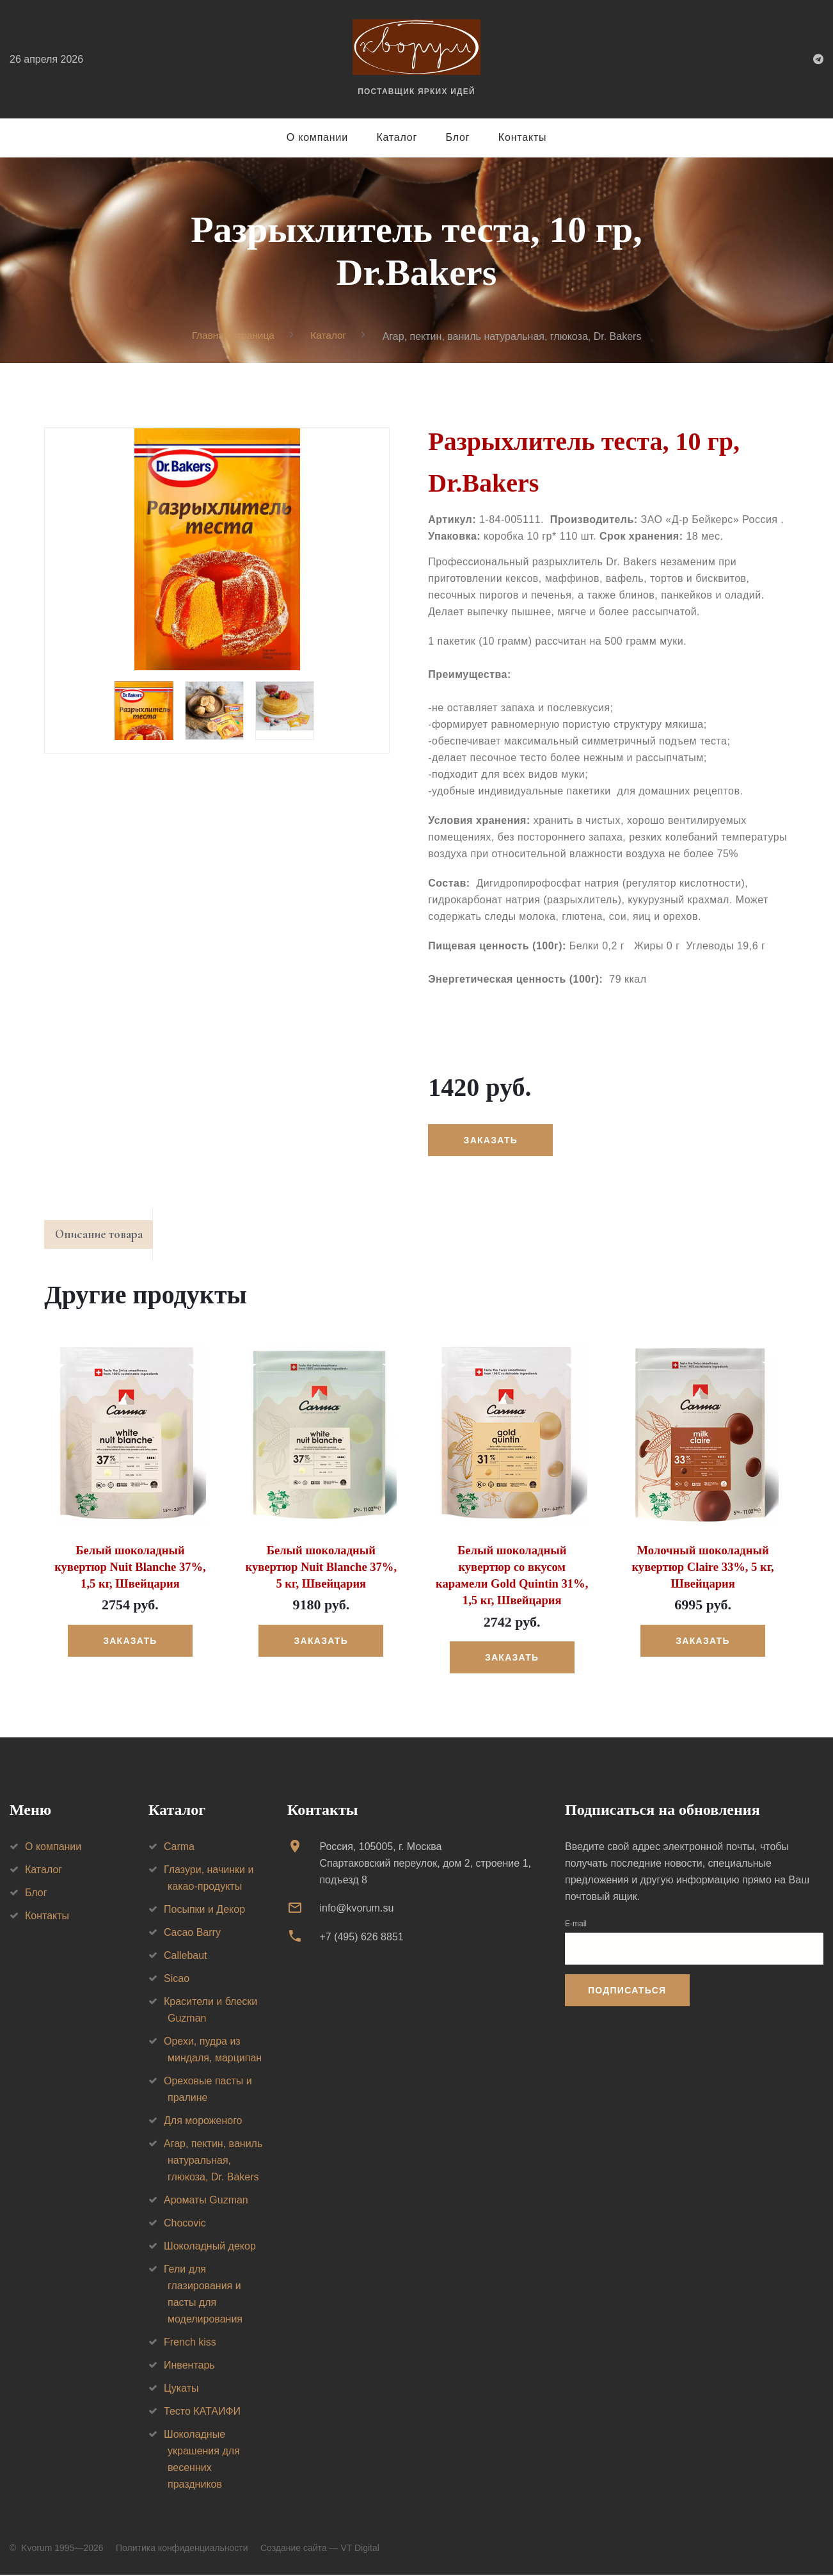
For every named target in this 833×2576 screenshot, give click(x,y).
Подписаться (627, 1992)
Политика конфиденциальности (182, 2549)
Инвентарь (189, 2366)
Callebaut (185, 1956)
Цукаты (181, 2389)
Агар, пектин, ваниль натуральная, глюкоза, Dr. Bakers (213, 2161)
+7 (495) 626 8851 (361, 1938)
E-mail (576, 1924)
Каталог (396, 137)
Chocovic (185, 2224)
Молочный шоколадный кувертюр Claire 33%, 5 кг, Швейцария (703, 1569)
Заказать (491, 1141)
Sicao (176, 1979)
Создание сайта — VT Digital (319, 2549)
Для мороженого (203, 2121)
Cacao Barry (192, 1933)
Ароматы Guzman (206, 2201)
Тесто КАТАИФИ (202, 2412)
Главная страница (232, 335)
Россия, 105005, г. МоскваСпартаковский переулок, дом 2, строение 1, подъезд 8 (425, 1864)
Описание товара (104, 1236)
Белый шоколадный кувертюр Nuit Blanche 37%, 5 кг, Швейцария (321, 1569)
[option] (217, 549)
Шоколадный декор (210, 2247)
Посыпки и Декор (204, 1910)
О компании (317, 137)
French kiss (190, 2343)
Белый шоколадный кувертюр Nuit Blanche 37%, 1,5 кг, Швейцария (130, 1569)
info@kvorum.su (356, 1909)
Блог (458, 137)
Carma (179, 1847)
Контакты (522, 137)
